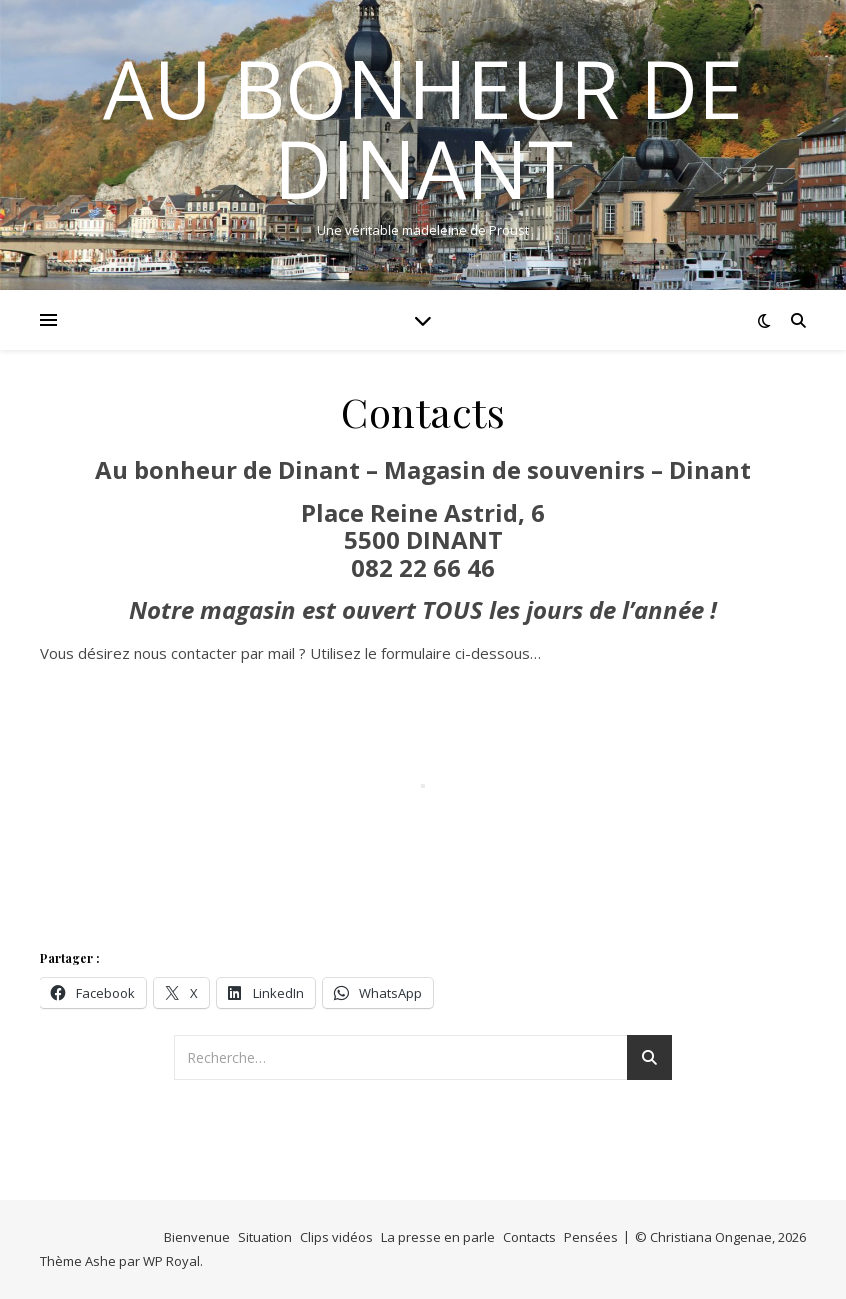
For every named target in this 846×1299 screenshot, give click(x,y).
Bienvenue (197, 1237)
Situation (265, 1237)
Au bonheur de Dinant (423, 128)
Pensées (591, 1237)
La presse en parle (438, 1237)
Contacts (529, 1237)
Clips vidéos (336, 1237)
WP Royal (171, 1261)
